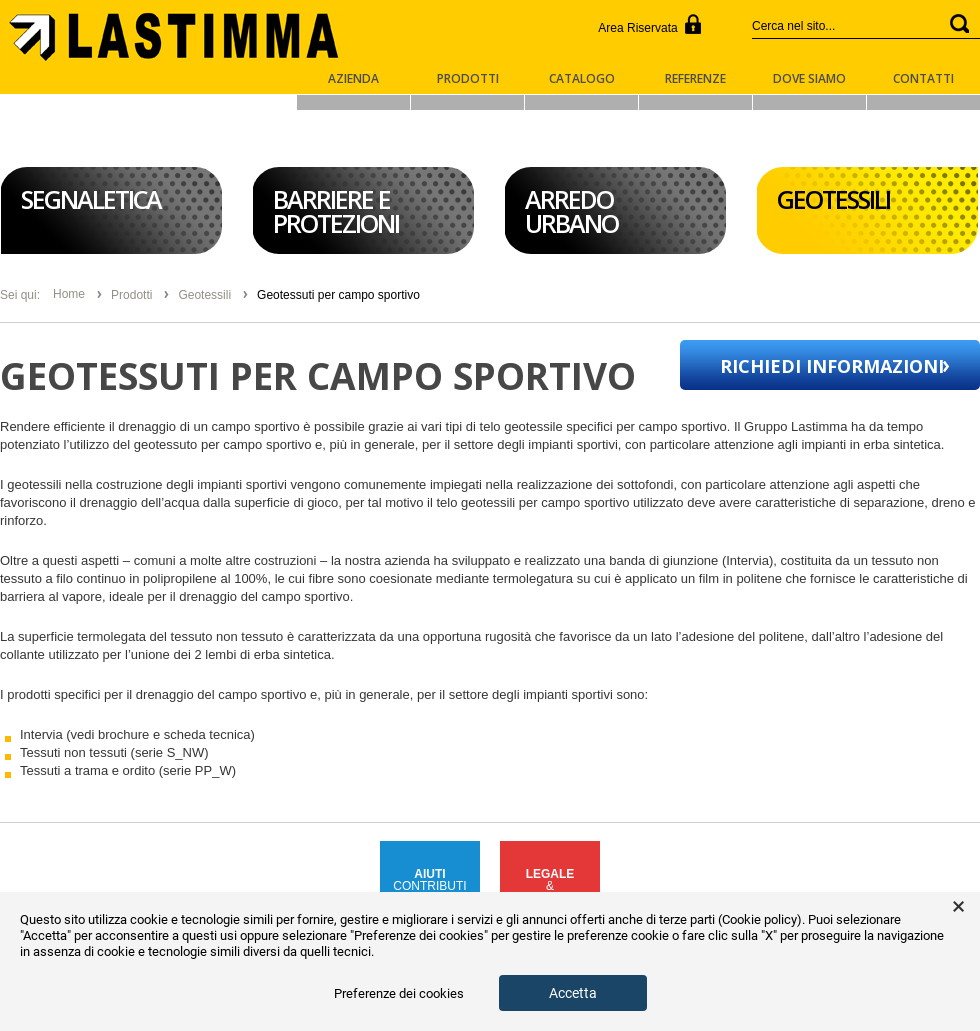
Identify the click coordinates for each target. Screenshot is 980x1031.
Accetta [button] (573, 993)
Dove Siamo (809, 80)
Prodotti (468, 80)
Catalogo (582, 80)
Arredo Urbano (571, 211)
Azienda (353, 80)
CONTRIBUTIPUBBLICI (429, 886)
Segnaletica (91, 199)
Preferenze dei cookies (399, 993)
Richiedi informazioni (832, 366)
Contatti (923, 80)
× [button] (958, 907)
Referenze (695, 80)
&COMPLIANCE (549, 886)
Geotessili (833, 199)
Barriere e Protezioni (336, 211)
